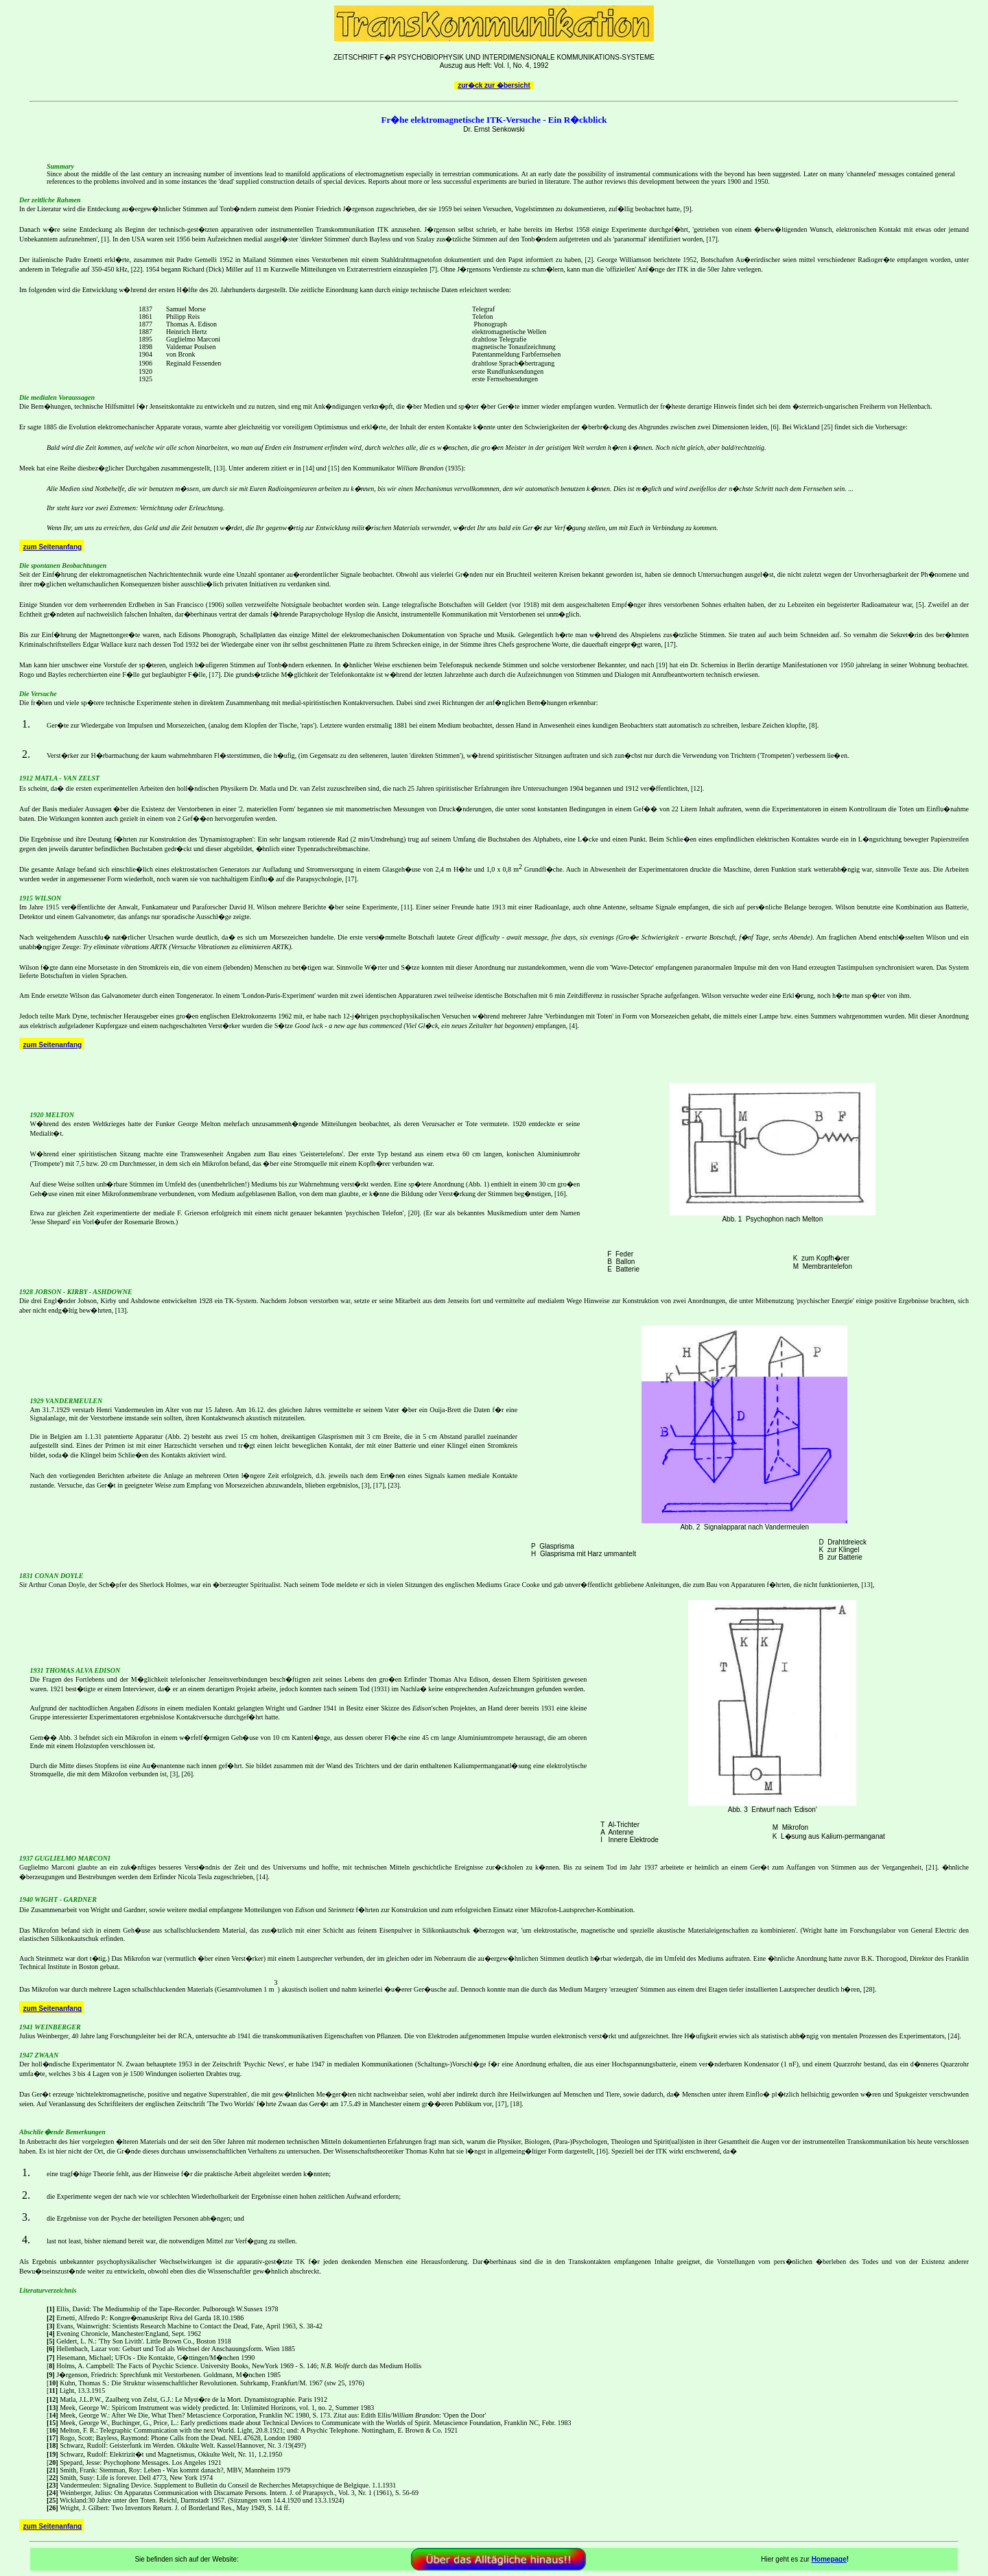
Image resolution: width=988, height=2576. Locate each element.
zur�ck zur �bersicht (494, 85)
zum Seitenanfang (52, 547)
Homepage (829, 2559)
